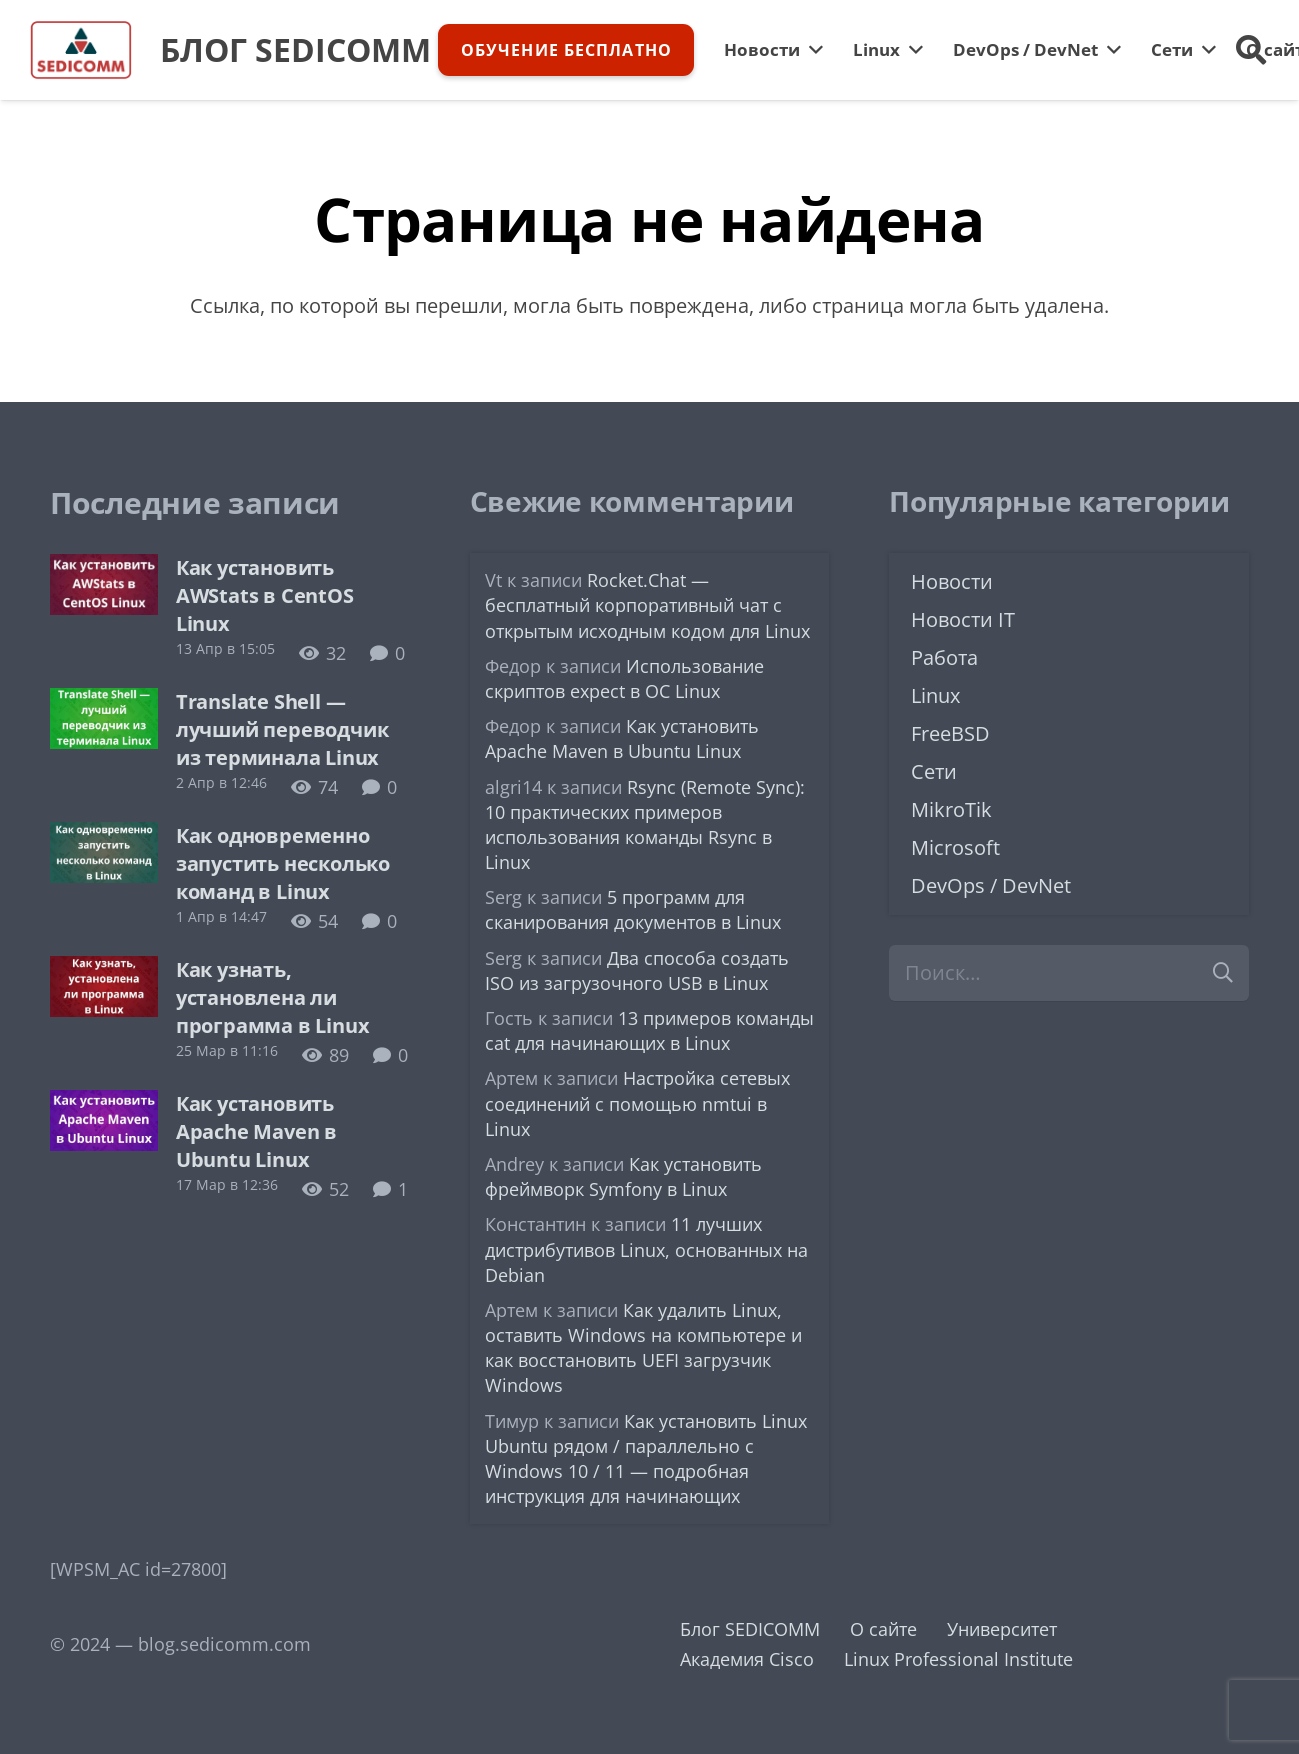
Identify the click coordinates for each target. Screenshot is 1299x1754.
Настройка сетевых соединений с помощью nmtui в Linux (637, 1103)
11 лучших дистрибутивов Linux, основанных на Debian (646, 1249)
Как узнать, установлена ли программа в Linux (273, 997)
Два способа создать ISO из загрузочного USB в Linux (637, 970)
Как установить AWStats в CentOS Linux (265, 595)
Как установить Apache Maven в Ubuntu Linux (256, 1131)
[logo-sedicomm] (81, 50)
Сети (934, 771)
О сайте (883, 1629)
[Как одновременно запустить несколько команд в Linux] (104, 837)
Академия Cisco (747, 1659)
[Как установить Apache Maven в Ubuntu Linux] (104, 1105)
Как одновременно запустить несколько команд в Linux (283, 863)
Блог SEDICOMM (750, 1629)
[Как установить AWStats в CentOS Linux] (104, 569)
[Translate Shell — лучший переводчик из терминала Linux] (104, 703)
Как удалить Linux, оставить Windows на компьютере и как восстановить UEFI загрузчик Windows (643, 1348)
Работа (944, 657)
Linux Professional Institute (958, 1659)
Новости (952, 581)
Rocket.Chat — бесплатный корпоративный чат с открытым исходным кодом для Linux (647, 605)
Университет (1002, 1629)
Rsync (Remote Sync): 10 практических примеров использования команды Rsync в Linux (645, 825)
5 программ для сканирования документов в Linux (633, 909)
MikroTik (951, 809)
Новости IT (963, 619)
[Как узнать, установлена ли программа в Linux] (104, 971)
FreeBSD (950, 733)
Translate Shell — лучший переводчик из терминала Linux (282, 729)
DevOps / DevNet (991, 885)
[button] (1251, 50)
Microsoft (955, 847)
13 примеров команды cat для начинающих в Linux (649, 1030)
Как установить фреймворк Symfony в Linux (623, 1176)
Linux (935, 695)
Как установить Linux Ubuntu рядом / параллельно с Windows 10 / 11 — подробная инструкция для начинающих (646, 1459)
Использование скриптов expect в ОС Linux (624, 678)
